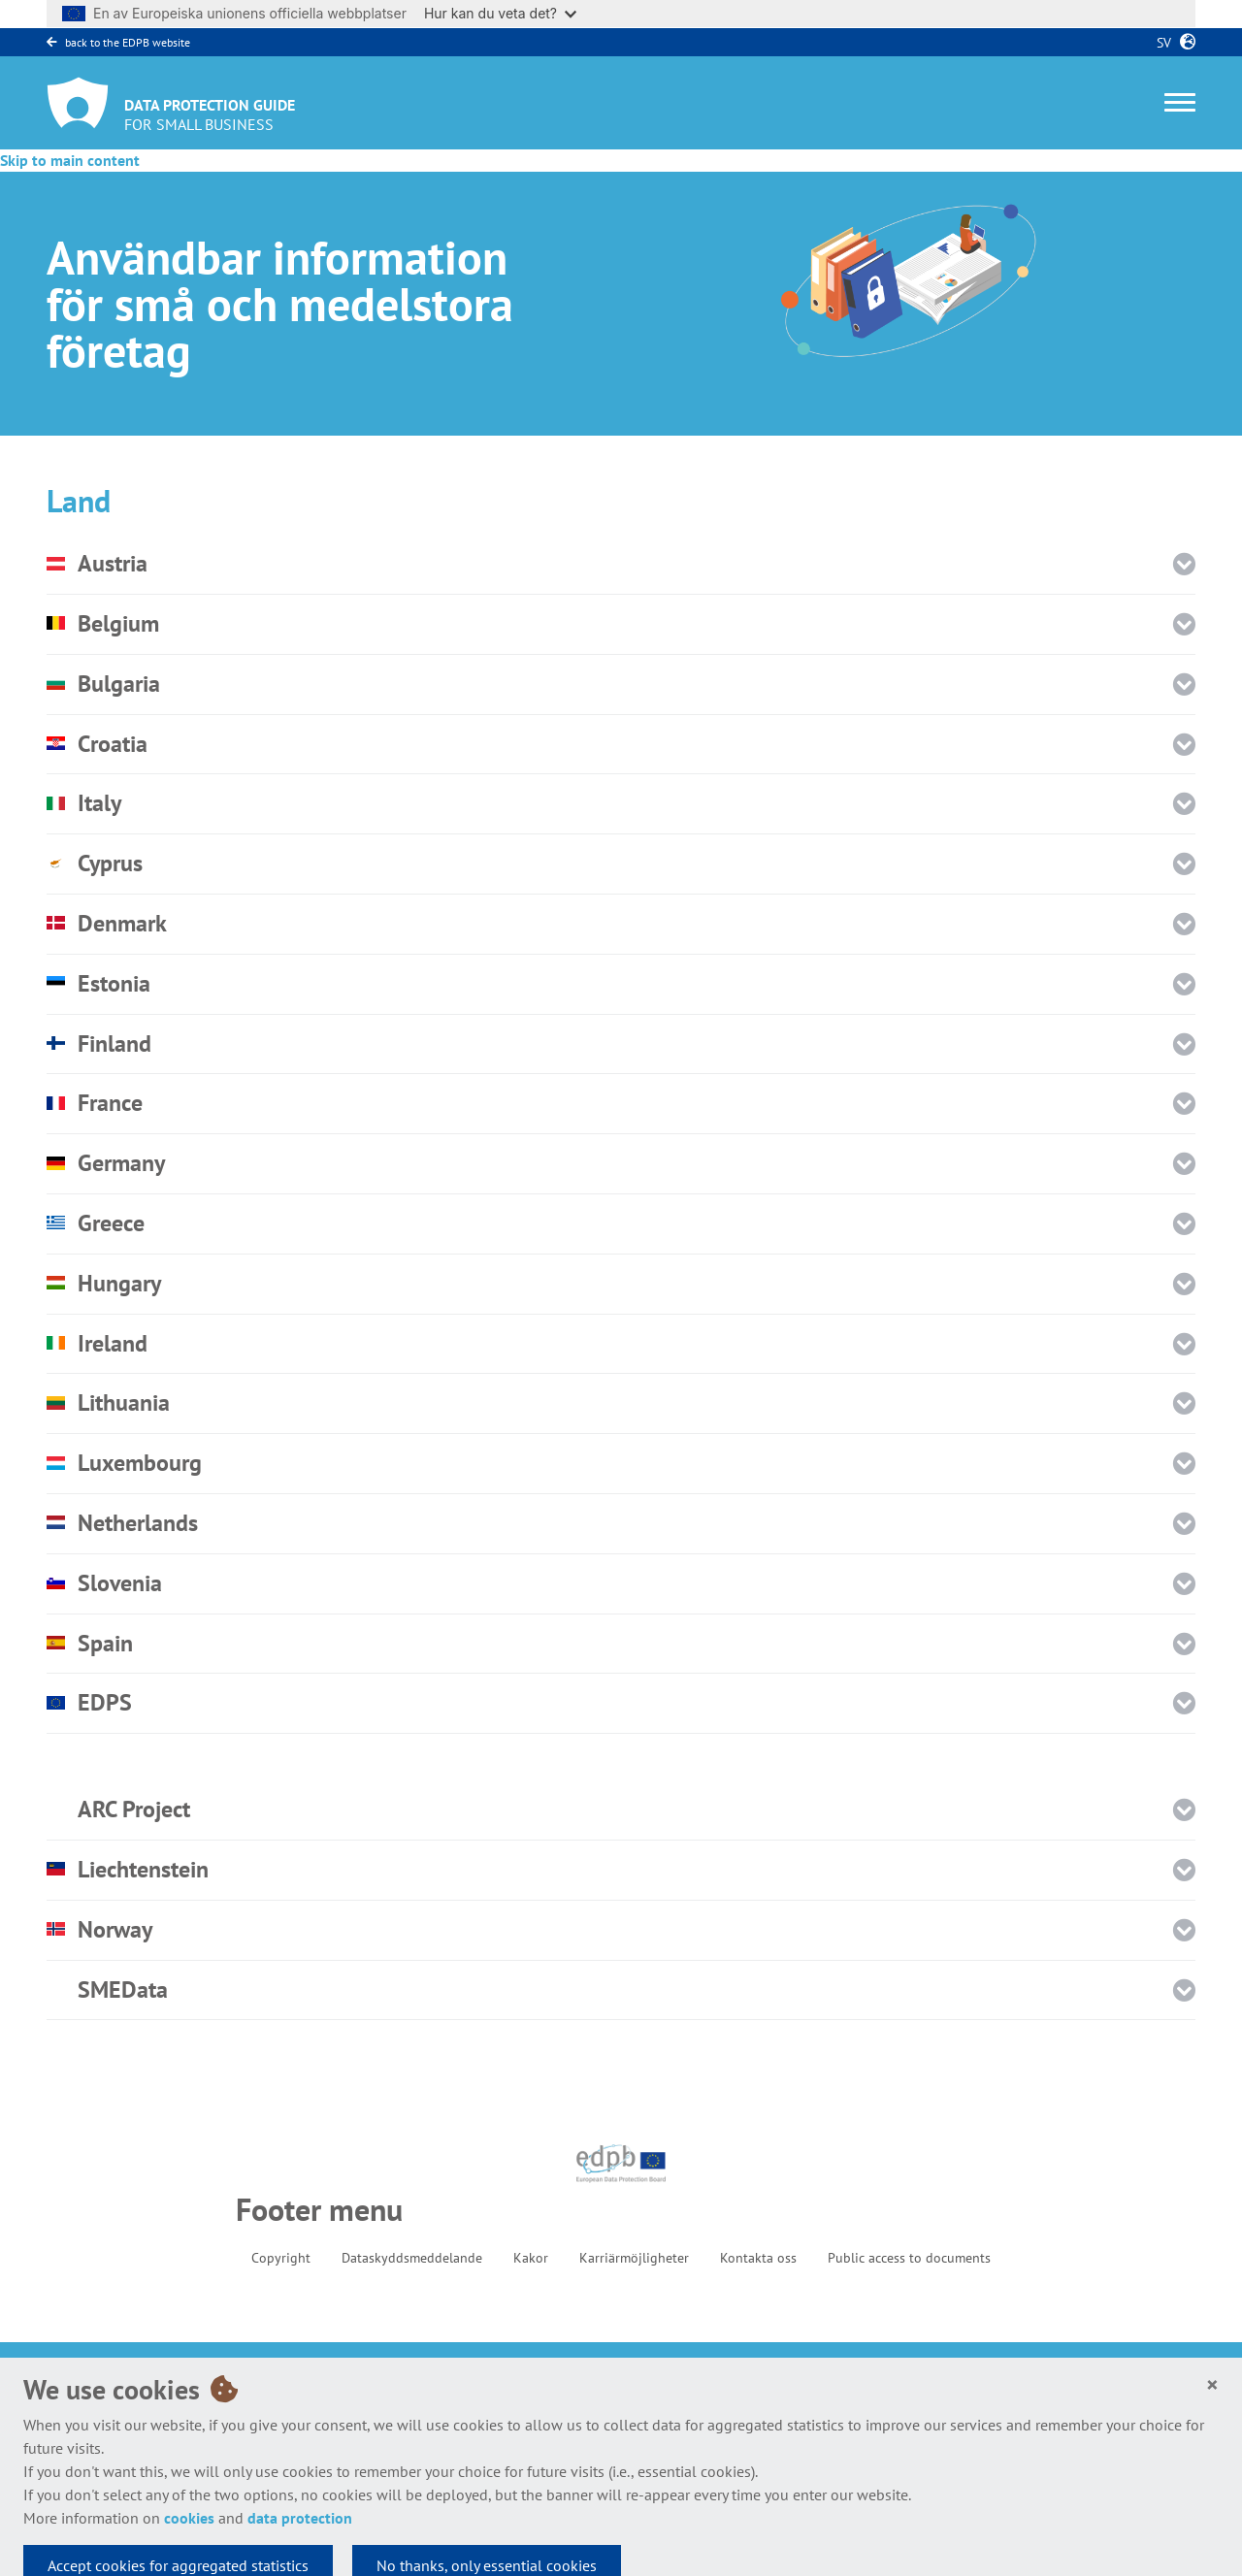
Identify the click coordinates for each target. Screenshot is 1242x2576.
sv (1160, 42)
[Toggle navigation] (1180, 102)
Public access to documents (909, 2257)
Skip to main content (70, 160)
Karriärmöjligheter (634, 2257)
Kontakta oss (758, 2257)
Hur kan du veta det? (500, 13)
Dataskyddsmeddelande (412, 2257)
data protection (299, 2517)
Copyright (280, 2257)
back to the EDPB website (118, 42)
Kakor (530, 2257)
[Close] (1212, 2385)
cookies (189, 2517)
